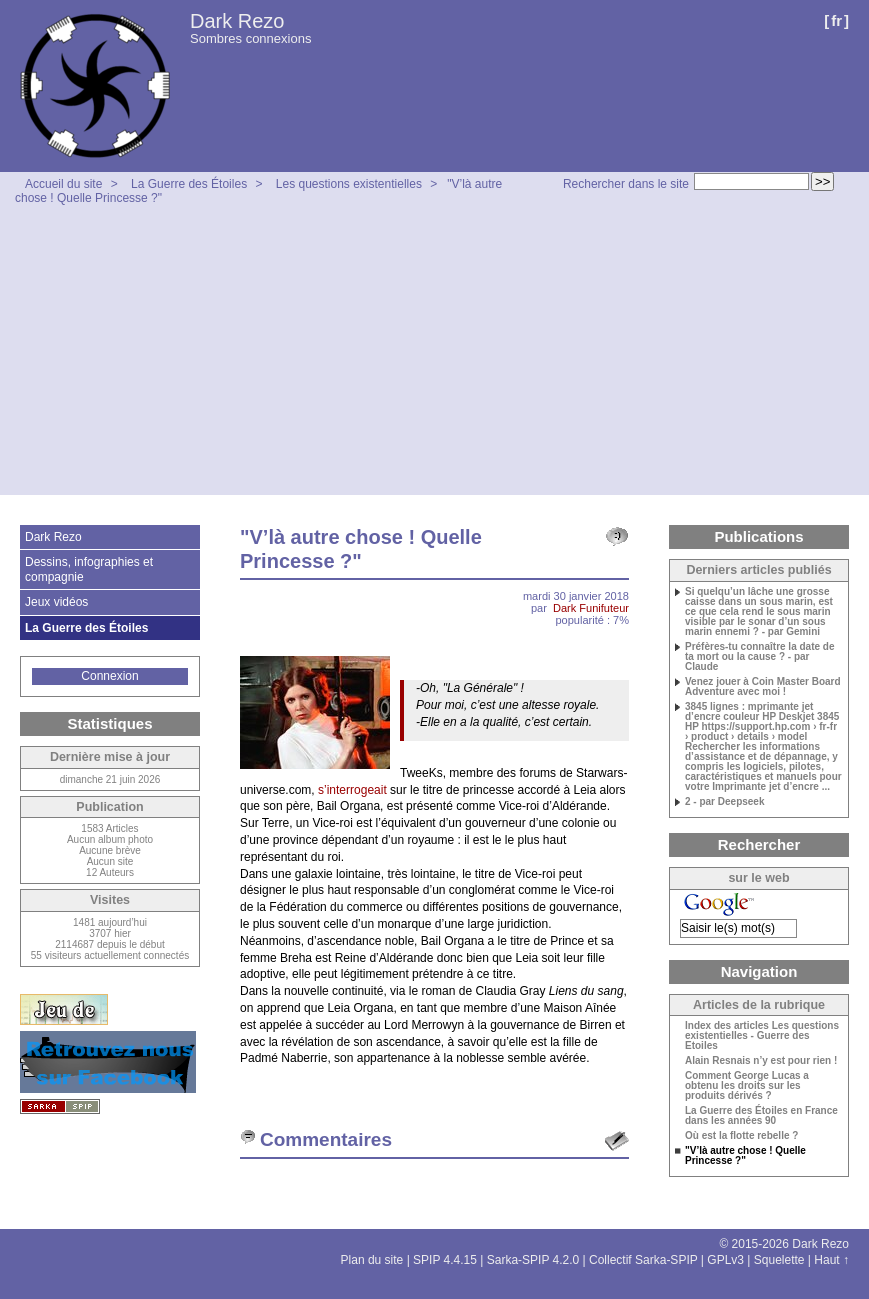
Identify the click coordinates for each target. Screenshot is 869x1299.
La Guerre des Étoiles (189, 184)
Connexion (109, 676)
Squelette (779, 1260)
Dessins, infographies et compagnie (89, 569)
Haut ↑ (831, 1260)
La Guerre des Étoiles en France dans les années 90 (761, 1116)
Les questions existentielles (349, 184)
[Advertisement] (434, 355)
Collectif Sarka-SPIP (643, 1260)
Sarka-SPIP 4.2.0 (533, 1260)
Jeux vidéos (56, 602)
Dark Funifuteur (591, 608)
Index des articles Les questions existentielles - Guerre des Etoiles (762, 1036)
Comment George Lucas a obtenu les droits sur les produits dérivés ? (747, 1086)
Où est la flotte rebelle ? (741, 1136)
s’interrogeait (354, 790)
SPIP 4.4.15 (445, 1260)
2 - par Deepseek (725, 802)
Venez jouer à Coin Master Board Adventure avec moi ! (763, 687)
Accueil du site (63, 184)
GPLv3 (725, 1260)
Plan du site (372, 1260)
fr (836, 20)
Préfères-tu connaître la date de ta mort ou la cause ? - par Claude (760, 657)
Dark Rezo (237, 21)
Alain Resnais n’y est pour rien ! (761, 1061)
